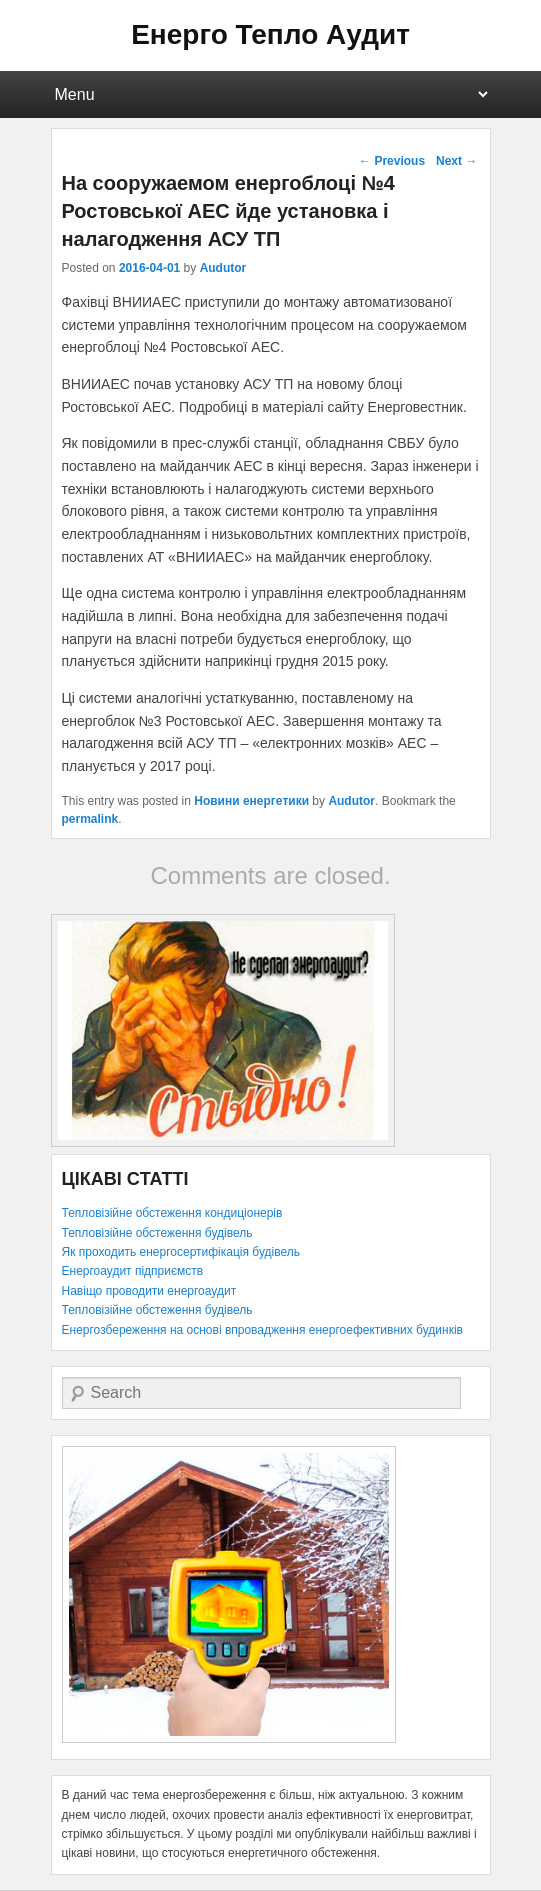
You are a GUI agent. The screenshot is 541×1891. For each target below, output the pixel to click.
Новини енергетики (251, 801)
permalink (90, 819)
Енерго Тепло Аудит (270, 34)
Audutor (223, 268)
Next (456, 161)
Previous (392, 161)
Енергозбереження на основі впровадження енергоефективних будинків (262, 1330)
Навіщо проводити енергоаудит (149, 1291)
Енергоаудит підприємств (133, 1271)
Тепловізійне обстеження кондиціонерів (172, 1213)
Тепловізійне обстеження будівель (157, 1233)
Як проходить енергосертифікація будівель (181, 1252)
